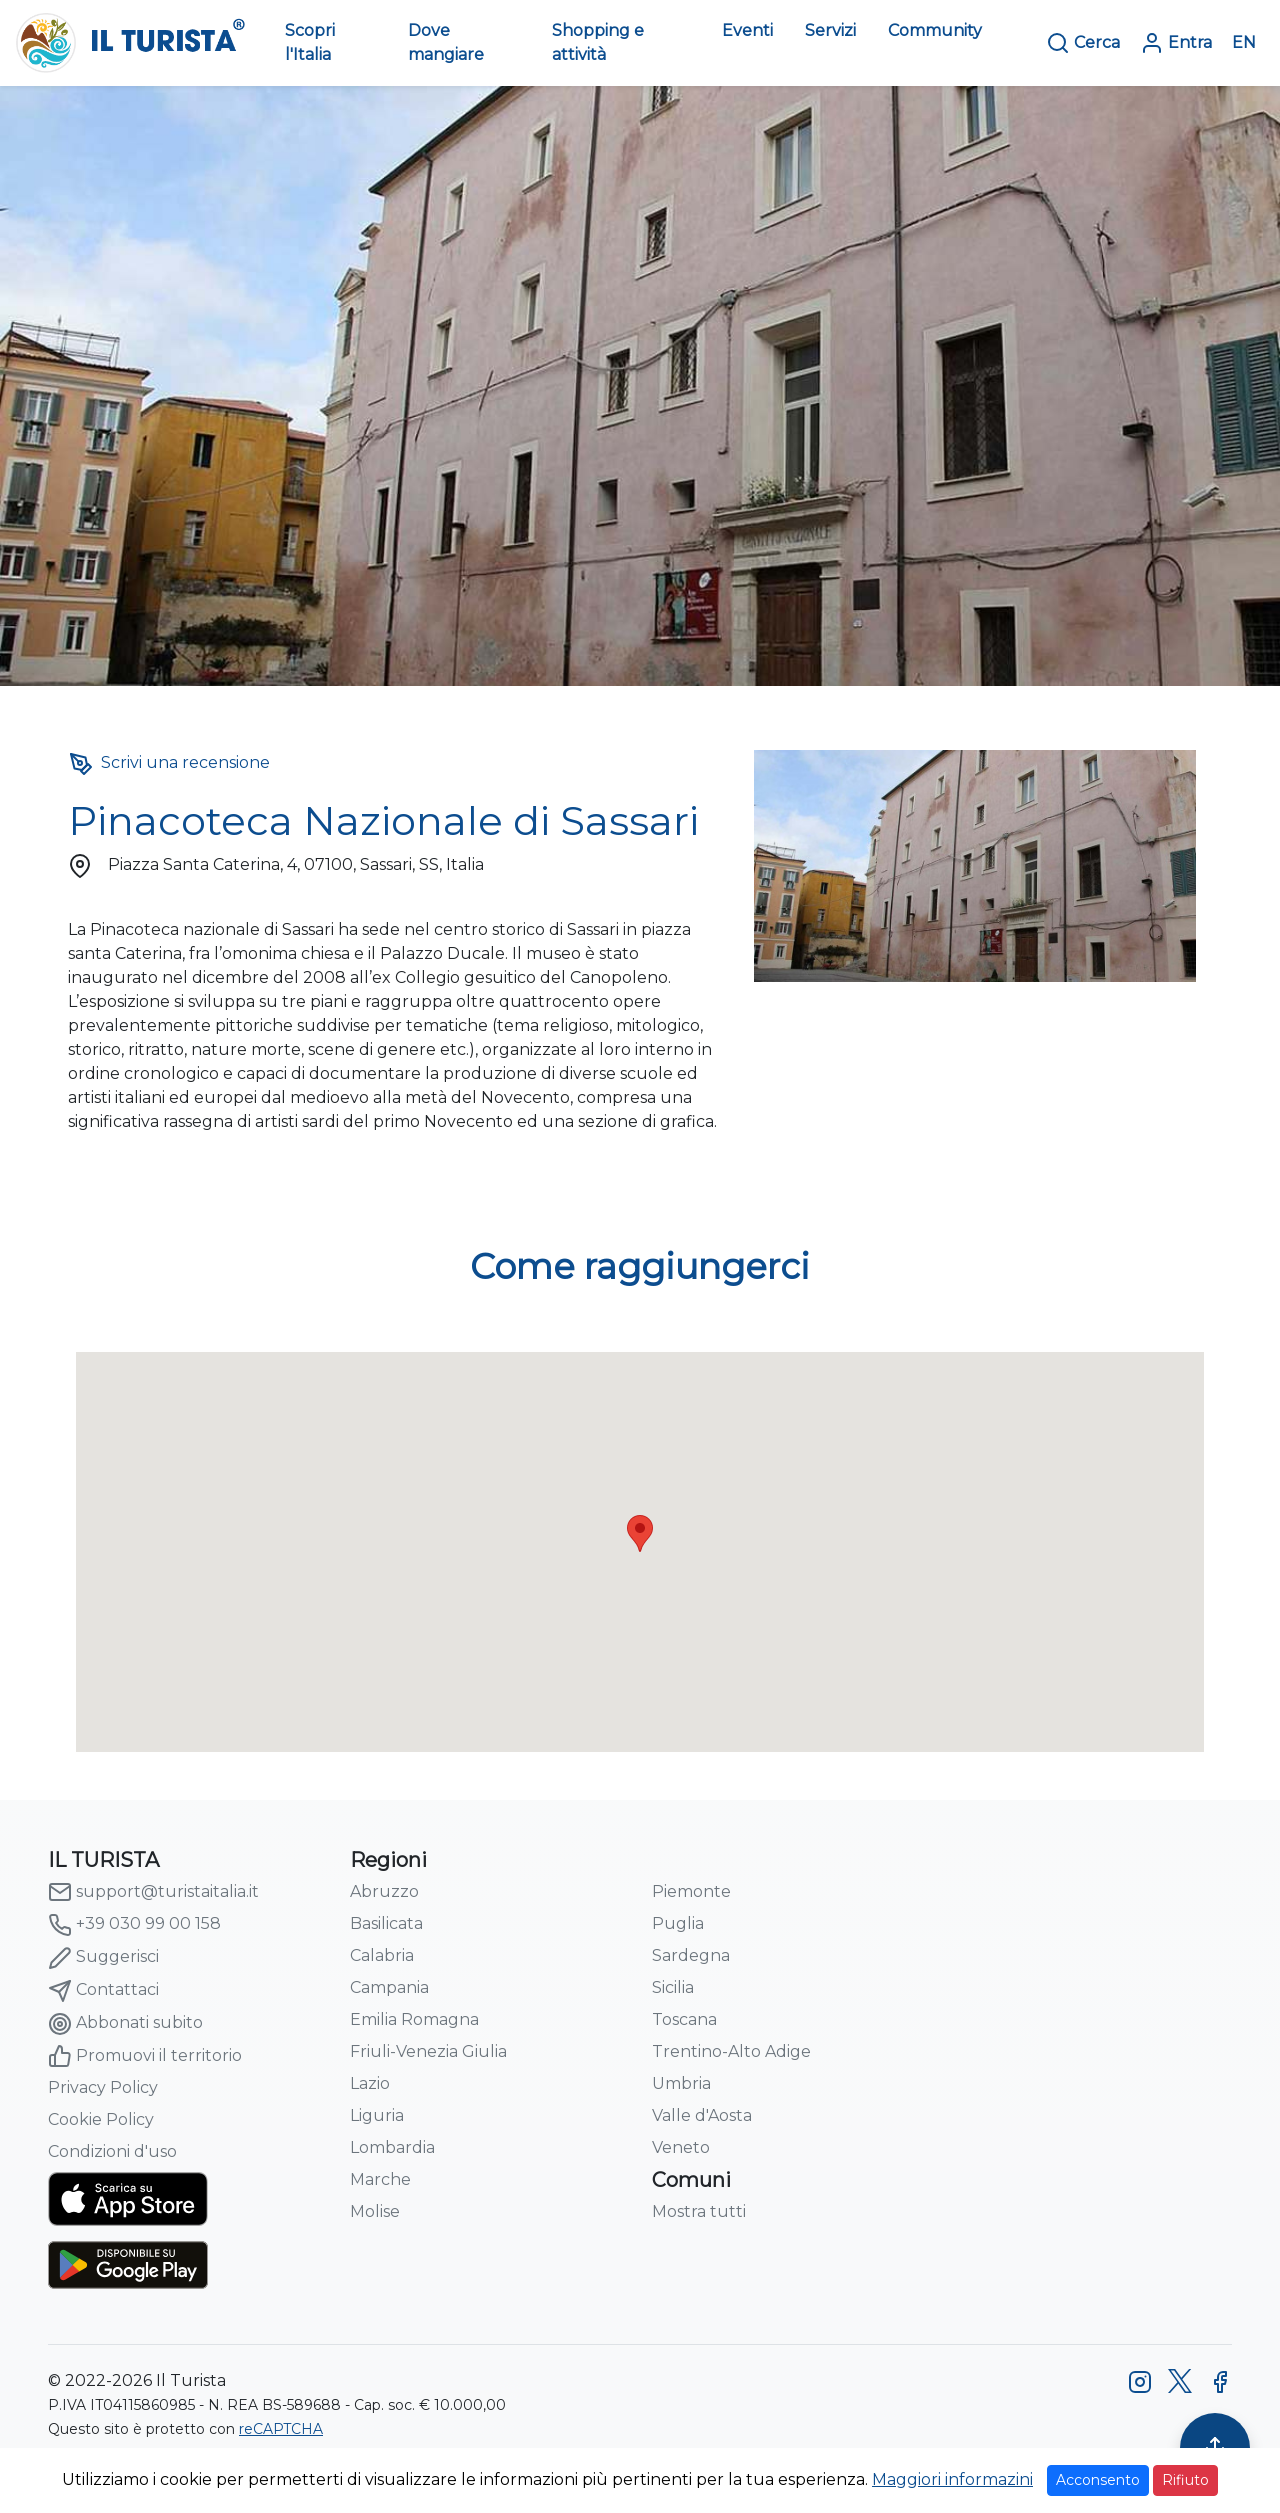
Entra (1176, 43)
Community (935, 30)
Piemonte (691, 1891)
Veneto (681, 2147)
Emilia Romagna (414, 2019)
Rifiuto (1185, 2480)
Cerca (1083, 43)
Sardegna (691, 1955)
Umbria (681, 2083)
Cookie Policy (101, 2119)
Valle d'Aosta (702, 2115)
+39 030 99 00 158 (134, 1925)
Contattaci (103, 1991)
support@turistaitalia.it (153, 1892)
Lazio (370, 2083)
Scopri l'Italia (310, 42)
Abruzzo (384, 1891)
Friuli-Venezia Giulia (428, 2051)
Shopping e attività (598, 42)
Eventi (747, 30)
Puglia (678, 1923)
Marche (380, 2179)
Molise (375, 2211)
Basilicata (386, 1923)
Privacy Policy (103, 2087)
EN (1244, 42)
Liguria (377, 2115)
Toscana (684, 2019)
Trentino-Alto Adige (731, 2051)
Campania (389, 1987)
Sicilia (673, 1987)
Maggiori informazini (952, 2479)
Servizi (830, 30)
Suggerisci (103, 1958)
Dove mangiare (446, 42)
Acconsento (1098, 2480)
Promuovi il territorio (145, 2056)
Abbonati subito (125, 2024)
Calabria (382, 1955)
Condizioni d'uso (112, 2151)
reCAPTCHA (281, 2429)
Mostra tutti (699, 2211)
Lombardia (392, 2147)
